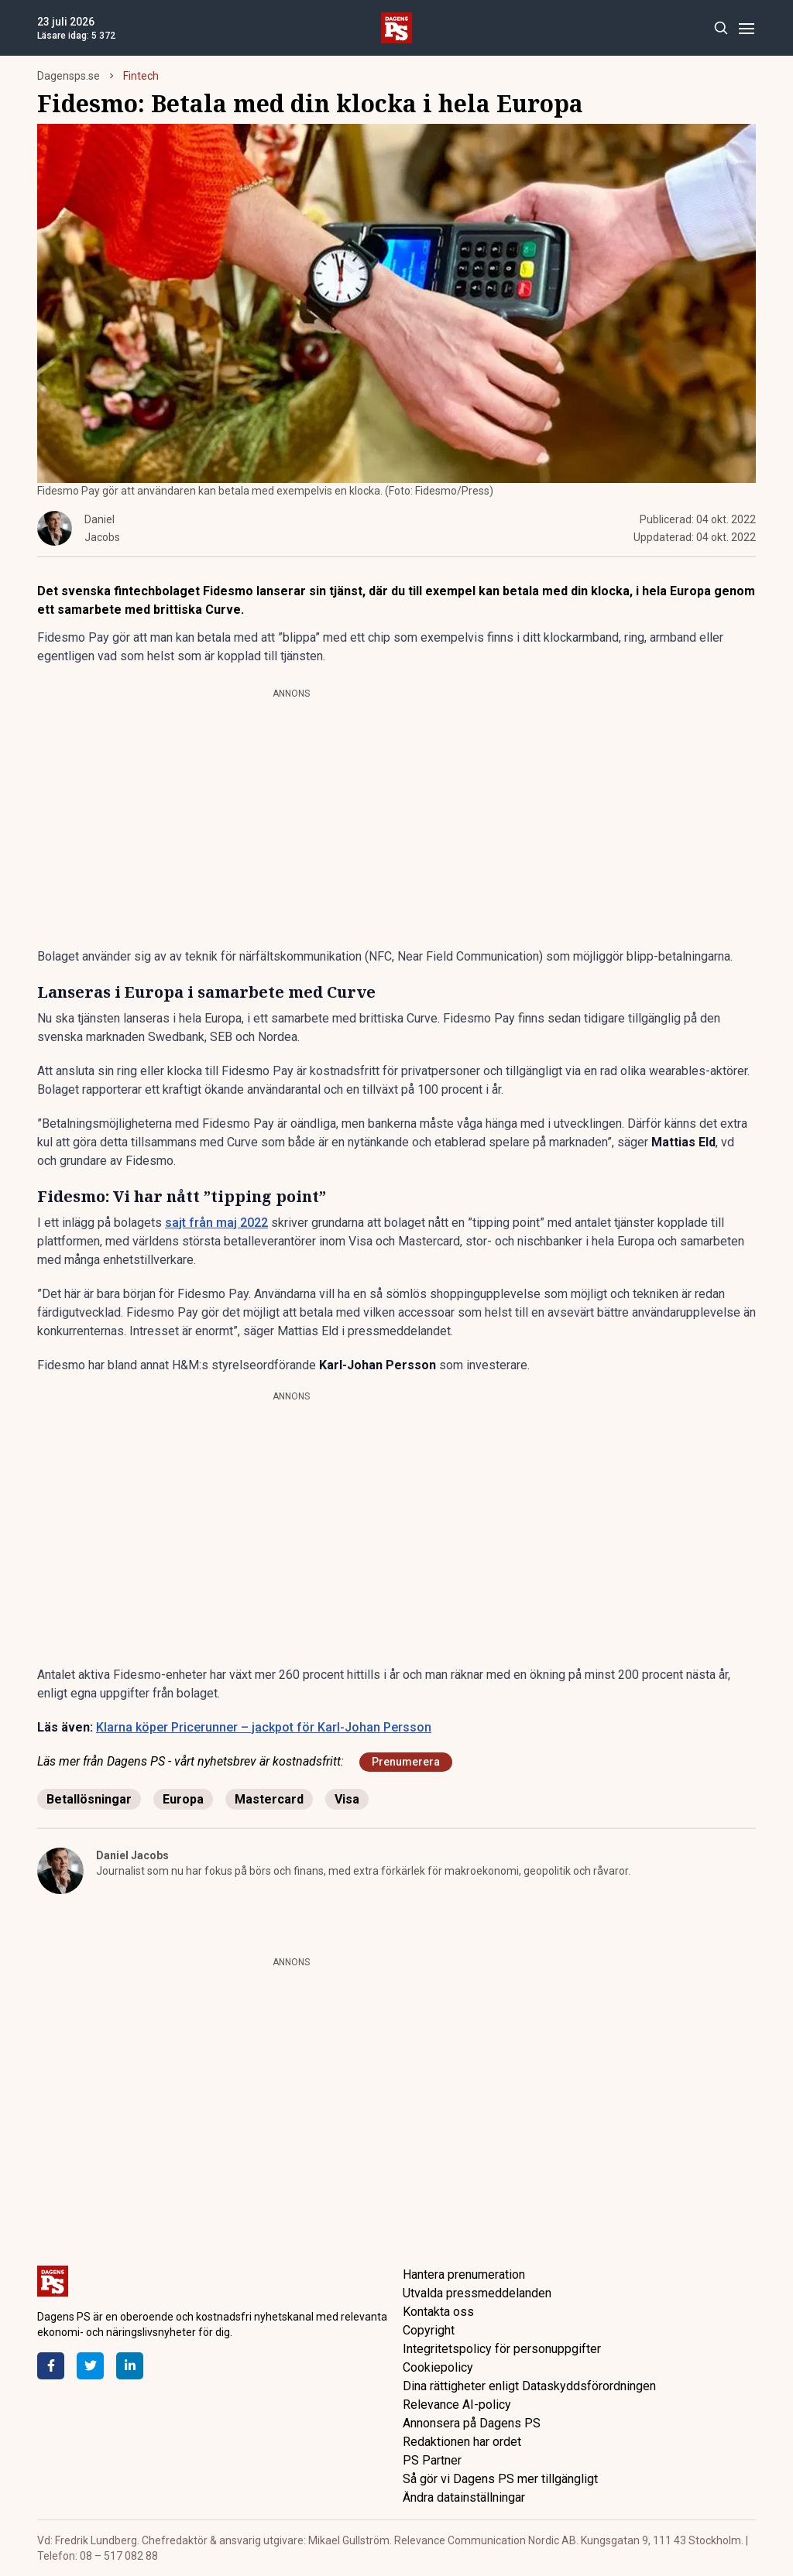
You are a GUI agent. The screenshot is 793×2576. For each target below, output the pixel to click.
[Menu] (746, 28)
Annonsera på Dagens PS (472, 2423)
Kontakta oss (438, 2311)
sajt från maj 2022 (216, 1222)
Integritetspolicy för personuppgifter (502, 2348)
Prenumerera (406, 1762)
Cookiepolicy (438, 2367)
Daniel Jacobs (132, 1855)
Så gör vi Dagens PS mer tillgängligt (500, 2479)
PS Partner (432, 2460)
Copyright (429, 2330)
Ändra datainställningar (464, 2497)
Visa (347, 1799)
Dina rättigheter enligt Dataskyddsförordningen (529, 2386)
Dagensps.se (68, 76)
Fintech (141, 76)
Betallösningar (89, 1799)
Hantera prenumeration (464, 2274)
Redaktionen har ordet (462, 2441)
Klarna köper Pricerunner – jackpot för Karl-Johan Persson (263, 1727)
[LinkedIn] (129, 2365)
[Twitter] (90, 2365)
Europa (183, 1799)
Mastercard (269, 1799)
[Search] (720, 28)
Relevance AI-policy (457, 2404)
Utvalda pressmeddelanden (477, 2293)
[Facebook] (50, 2365)
